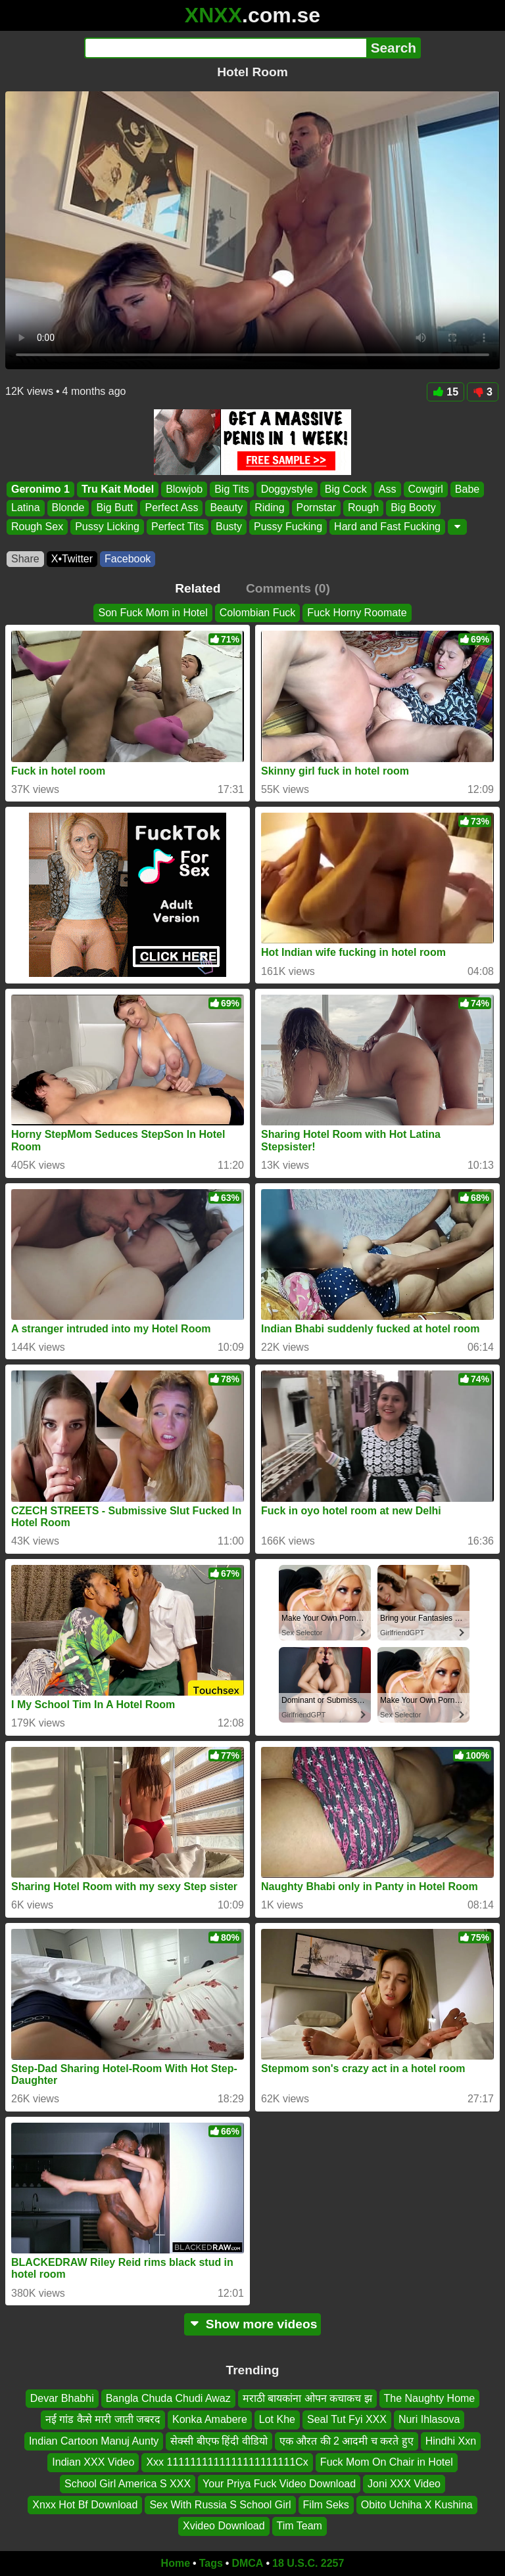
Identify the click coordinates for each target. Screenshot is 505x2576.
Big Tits (231, 489)
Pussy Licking (107, 526)
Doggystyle (287, 489)
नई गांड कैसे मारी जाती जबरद (102, 2420)
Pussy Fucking (288, 526)
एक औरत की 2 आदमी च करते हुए (346, 2441)
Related (197, 588)
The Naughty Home (429, 2398)
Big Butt (114, 508)
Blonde (68, 508)
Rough (363, 508)
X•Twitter (72, 558)
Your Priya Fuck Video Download (279, 2483)
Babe (467, 489)
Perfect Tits (177, 526)
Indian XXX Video (93, 2462)
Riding (269, 508)
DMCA (247, 2563)
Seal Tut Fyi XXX (347, 2420)
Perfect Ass (171, 508)
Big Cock (346, 489)
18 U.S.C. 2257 (308, 2563)
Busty (229, 526)
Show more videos (253, 2324)
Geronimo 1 (40, 489)
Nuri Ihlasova (429, 2420)
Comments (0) (288, 588)
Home (175, 2563)
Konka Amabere (209, 2420)
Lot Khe (277, 2420)
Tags (211, 2563)
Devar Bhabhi (62, 2398)
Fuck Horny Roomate (356, 612)
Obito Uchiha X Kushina (417, 2504)
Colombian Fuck (258, 612)
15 (445, 391)
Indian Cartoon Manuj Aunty (93, 2441)
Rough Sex (37, 526)
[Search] (225, 47)
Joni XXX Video (404, 2483)
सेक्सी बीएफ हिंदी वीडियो (218, 2441)
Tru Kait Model (118, 489)
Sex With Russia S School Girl (220, 2504)
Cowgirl (425, 489)
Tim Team (299, 2526)
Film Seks (326, 2504)
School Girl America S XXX (127, 2483)
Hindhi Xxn (450, 2441)
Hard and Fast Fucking (387, 526)
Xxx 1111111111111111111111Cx (227, 2462)
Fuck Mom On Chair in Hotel (386, 2462)
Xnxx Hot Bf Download (84, 2504)
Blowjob (184, 489)
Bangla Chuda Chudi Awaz (168, 2398)
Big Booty (413, 508)
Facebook (128, 558)
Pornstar (316, 508)
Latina (25, 508)
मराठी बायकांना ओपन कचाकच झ (307, 2398)
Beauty (226, 508)
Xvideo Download (224, 2526)
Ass (388, 489)
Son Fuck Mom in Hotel (152, 612)
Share (25, 558)
